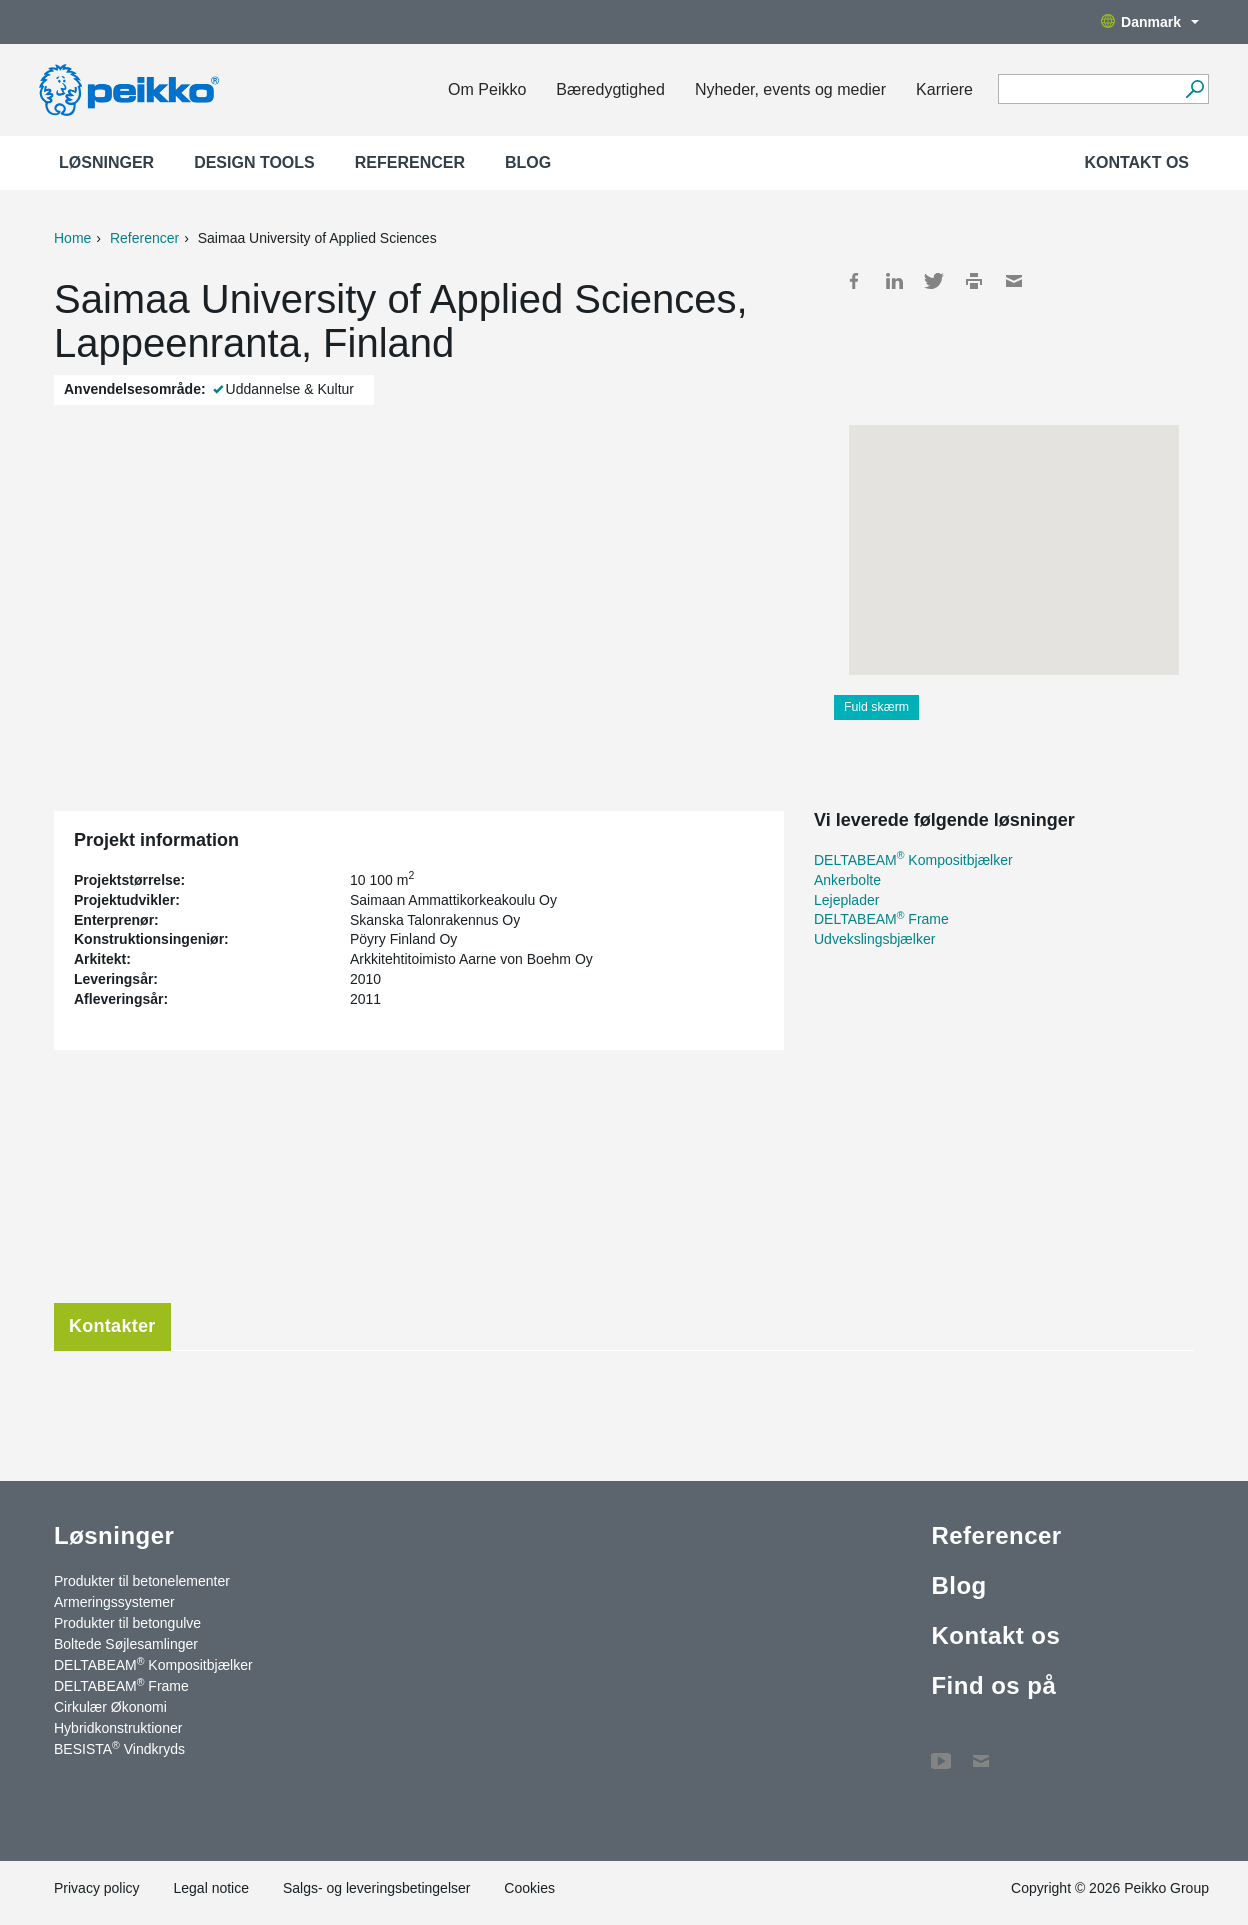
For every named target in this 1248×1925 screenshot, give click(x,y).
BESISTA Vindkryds (119, 1748)
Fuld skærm (876, 707)
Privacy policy (97, 1888)
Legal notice (211, 1888)
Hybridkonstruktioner (118, 1728)
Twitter (934, 281)
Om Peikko (487, 89)
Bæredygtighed (610, 89)
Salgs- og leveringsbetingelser (377, 1888)
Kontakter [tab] (112, 1326)
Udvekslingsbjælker (874, 939)
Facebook (854, 281)
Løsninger (106, 162)
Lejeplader (846, 900)
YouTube (941, 1751)
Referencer (410, 162)
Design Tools (254, 162)
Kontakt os (1136, 162)
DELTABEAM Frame (881, 919)
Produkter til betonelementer (142, 1581)
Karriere (944, 89)
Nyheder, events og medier (790, 89)
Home (72, 238)
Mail (1014, 281)
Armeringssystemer (114, 1602)
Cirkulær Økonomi (110, 1707)
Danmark (1150, 22)
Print (974, 281)
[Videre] (1194, 89)
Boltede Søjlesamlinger (126, 1644)
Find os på (993, 1685)
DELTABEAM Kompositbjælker (913, 860)
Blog (528, 162)
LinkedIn (894, 281)
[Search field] (1088, 90)
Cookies (529, 1888)
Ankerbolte (847, 880)
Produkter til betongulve (127, 1623)
